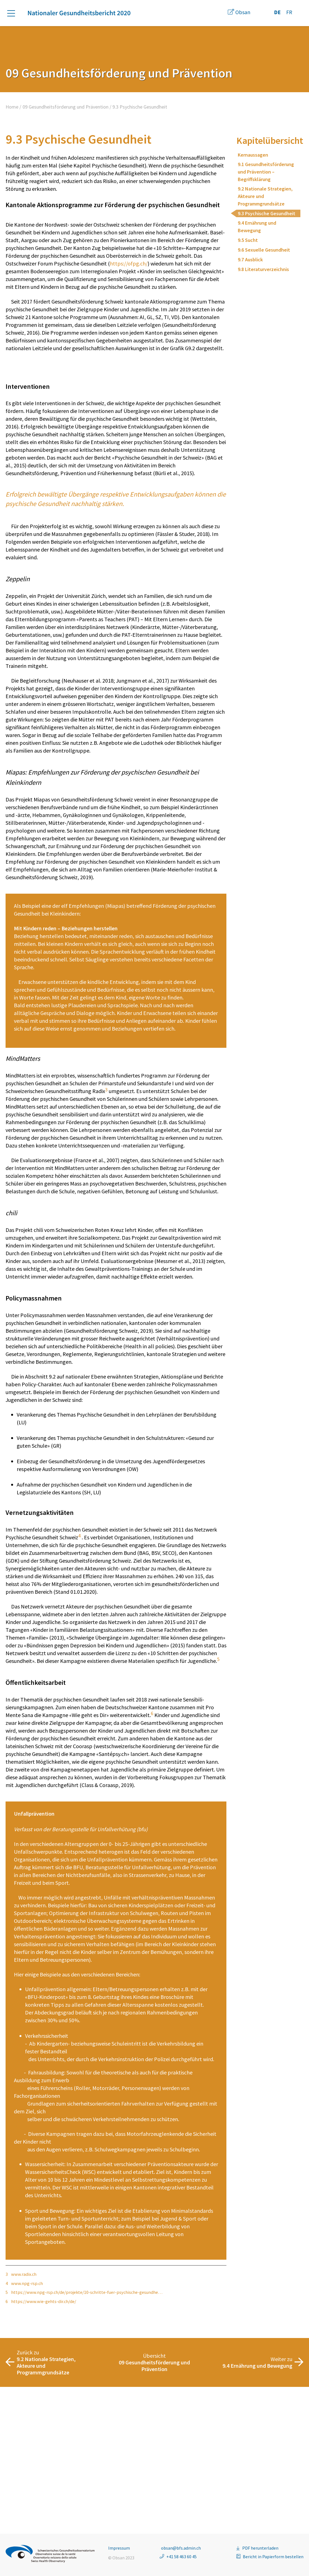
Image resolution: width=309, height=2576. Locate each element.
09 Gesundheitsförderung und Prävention (65, 107)
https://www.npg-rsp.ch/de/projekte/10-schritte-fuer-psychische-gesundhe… (86, 2439)
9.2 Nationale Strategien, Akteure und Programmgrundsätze (265, 196)
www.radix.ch (23, 2421)
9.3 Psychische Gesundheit (266, 213)
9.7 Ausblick (250, 259)
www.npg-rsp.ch (27, 2430)
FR (289, 12)
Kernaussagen (253, 155)
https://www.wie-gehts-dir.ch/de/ (43, 2448)
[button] (14, 13)
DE (277, 12)
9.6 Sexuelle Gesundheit (264, 250)
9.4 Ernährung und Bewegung (257, 227)
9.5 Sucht (248, 240)
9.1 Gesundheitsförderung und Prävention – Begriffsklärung (266, 171)
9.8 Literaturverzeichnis (263, 269)
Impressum (119, 2548)
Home (12, 107)
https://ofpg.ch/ (129, 263)
